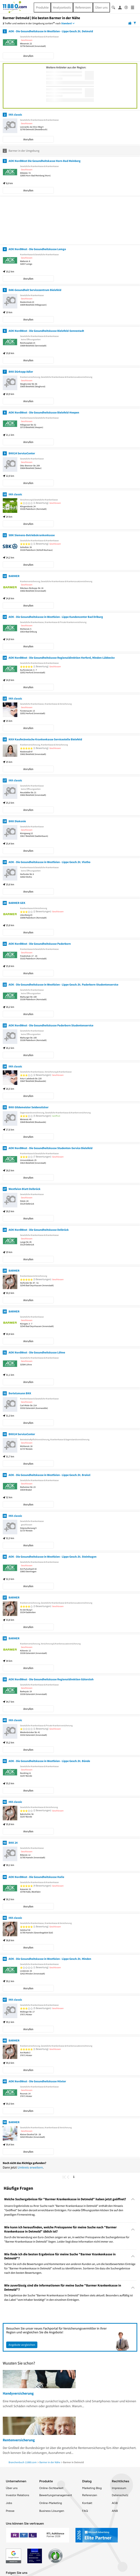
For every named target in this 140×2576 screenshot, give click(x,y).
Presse (10, 2511)
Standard (66, 23)
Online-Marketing (50, 2503)
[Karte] (130, 23)
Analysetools (62, 7)
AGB (115, 2503)
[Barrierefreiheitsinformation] (128, 6)
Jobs (9, 2503)
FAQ (85, 2511)
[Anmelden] (121, 7)
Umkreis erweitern (30, 2167)
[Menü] (134, 7)
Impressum (119, 2488)
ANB (115, 2511)
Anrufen (28, 56)
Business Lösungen (51, 2511)
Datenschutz (120, 2495)
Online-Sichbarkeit (51, 2488)
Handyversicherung (18, 2393)
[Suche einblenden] (115, 7)
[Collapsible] (133, 2199)
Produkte (42, 7)
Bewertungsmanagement (55, 2495)
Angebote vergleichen (22, 2344)
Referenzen (83, 7)
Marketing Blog (92, 2488)
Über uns (101, 7)
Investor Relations (17, 2495)
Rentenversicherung (19, 2440)
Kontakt (87, 2503)
